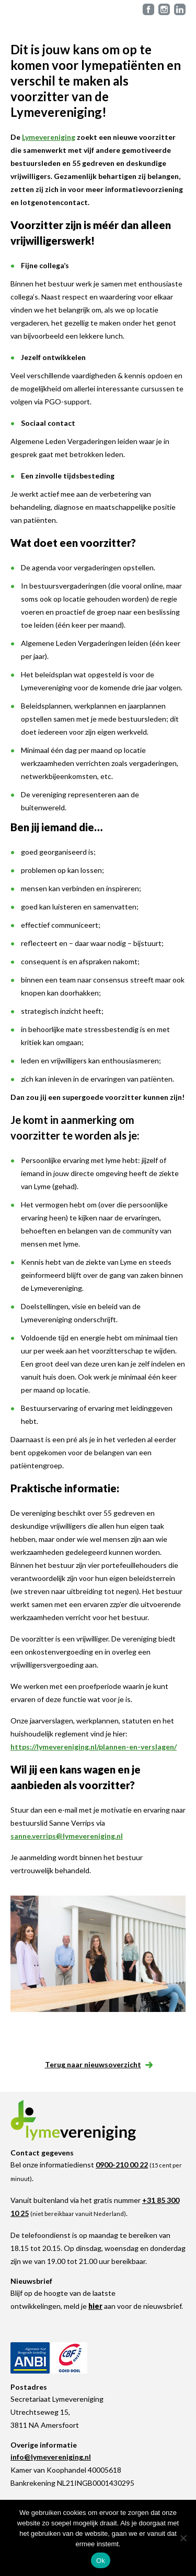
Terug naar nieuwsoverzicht (98, 2064)
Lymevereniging (48, 137)
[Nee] (183, 2538)
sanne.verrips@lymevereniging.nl (66, 1835)
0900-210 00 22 (122, 2164)
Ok (100, 2561)
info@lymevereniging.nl (50, 2456)
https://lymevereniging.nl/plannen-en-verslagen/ (93, 1746)
